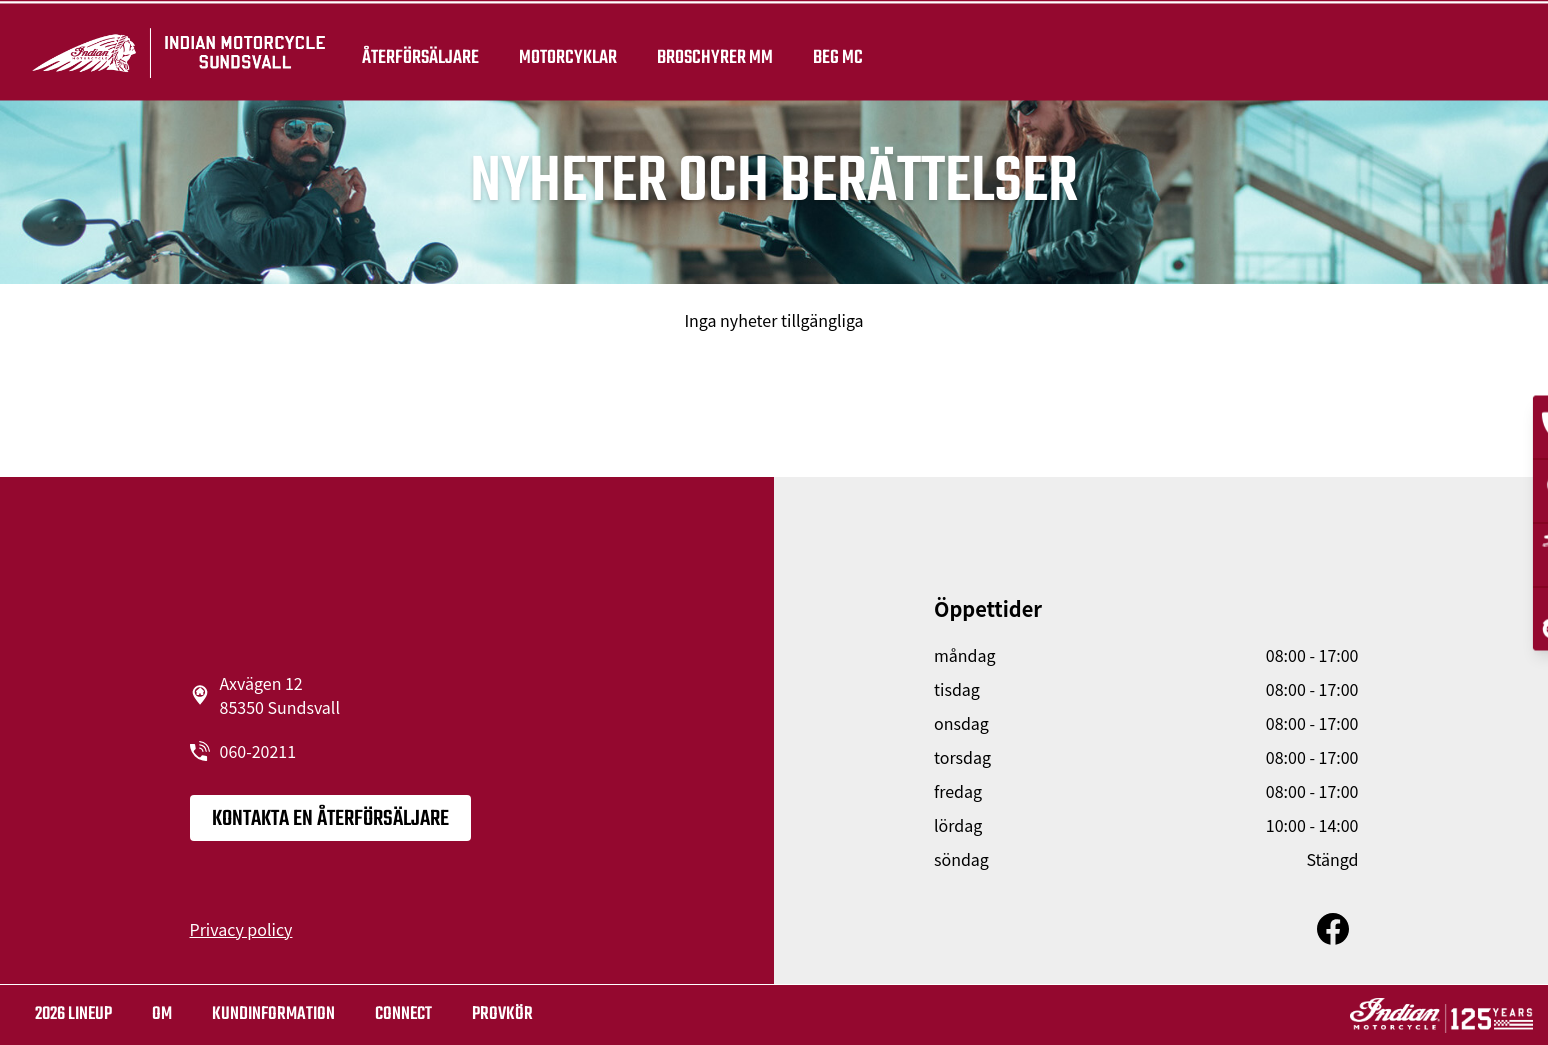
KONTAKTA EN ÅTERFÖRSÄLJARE (330, 819)
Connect (403, 1014)
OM (162, 1014)
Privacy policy (241, 929)
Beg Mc (834, 52)
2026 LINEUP (73, 1014)
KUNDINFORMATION (273, 1014)
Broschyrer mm (711, 52)
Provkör (502, 1014)
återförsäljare (416, 52)
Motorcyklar (564, 52)
